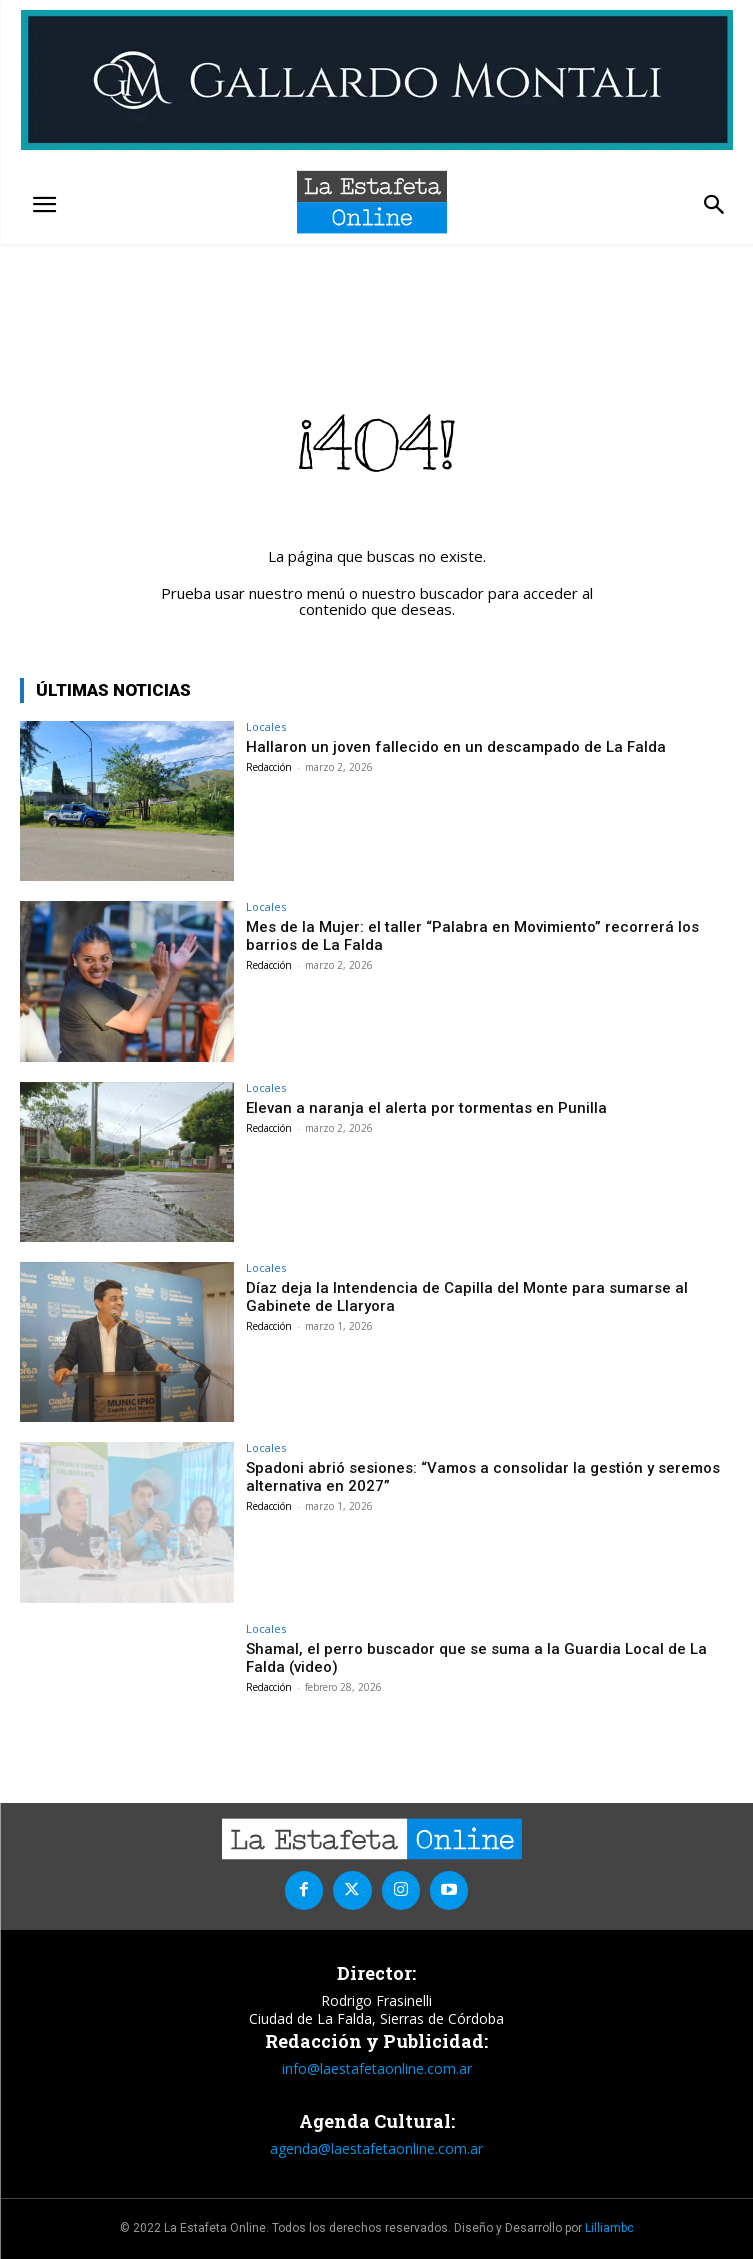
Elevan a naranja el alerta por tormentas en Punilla (426, 1108)
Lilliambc (609, 2228)
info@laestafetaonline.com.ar (377, 2068)
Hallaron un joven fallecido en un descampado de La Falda (456, 747)
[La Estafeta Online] (372, 202)
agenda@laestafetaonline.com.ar (376, 2148)
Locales (266, 726)
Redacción (269, 767)
